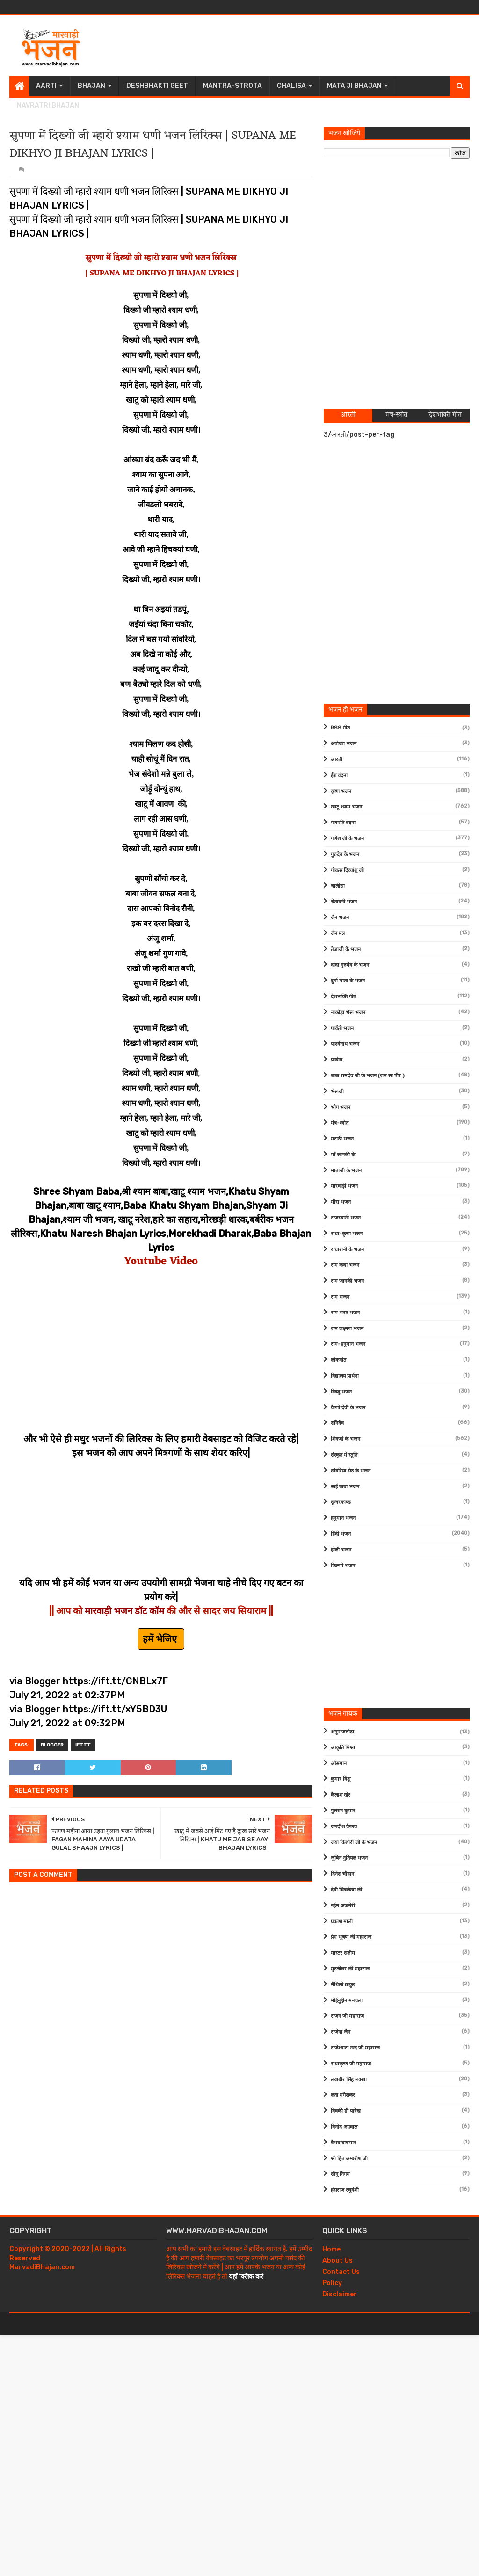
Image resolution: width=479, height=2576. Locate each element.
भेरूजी (337, 1092)
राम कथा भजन (345, 1265)
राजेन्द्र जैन (340, 2032)
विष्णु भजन (341, 1392)
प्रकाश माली (342, 1922)
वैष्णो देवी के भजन (348, 1408)
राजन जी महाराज (347, 2016)
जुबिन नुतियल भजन (349, 1858)
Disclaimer (339, 2294)
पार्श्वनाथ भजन (345, 1044)
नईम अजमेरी (343, 1906)
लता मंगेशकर (343, 2095)
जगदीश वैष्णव (344, 1827)
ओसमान (339, 1764)
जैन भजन (340, 918)
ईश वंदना (339, 775)
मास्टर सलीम (343, 1953)
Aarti (46, 86)
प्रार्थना (336, 1060)
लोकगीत (338, 1360)
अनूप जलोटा (342, 1732)
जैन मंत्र (338, 934)
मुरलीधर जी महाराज (350, 1969)
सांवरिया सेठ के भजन (350, 1471)
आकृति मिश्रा (343, 1748)
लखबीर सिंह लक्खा (349, 2080)
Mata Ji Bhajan (354, 86)
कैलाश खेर (340, 1795)
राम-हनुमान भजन (348, 1344)
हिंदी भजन (341, 1534)
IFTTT (83, 1745)
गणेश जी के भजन (347, 839)
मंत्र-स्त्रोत (339, 1123)
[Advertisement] (299, 46)
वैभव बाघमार (343, 2143)
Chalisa (291, 86)
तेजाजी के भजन (346, 949)
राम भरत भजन (345, 1313)
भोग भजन (340, 1107)
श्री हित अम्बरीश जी (349, 2159)
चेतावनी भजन (344, 902)
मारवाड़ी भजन (344, 1186)
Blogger (52, 1745)
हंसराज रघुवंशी (345, 2190)
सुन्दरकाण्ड (341, 1502)
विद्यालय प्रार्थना (345, 1376)
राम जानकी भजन (347, 1281)
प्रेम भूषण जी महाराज (351, 1937)
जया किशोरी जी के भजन (354, 1843)
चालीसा (338, 886)
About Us (337, 2261)
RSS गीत (340, 728)
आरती (336, 760)
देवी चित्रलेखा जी (346, 1890)
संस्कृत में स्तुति (344, 1455)
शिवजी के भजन (345, 1439)
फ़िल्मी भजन (343, 1566)
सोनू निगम (340, 2174)
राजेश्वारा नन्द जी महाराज (355, 2048)
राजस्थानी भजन (346, 1218)
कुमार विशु (340, 1779)
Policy (332, 2283)
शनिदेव (337, 1423)
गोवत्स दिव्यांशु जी (347, 870)
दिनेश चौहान (342, 1874)
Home (331, 2249)
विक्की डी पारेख (346, 2111)
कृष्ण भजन (341, 791)
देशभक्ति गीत (343, 997)
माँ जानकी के (343, 1155)
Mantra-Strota (232, 86)
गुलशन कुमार (343, 1811)
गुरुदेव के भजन (345, 854)
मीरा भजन (341, 1202)
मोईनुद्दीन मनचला (347, 2001)
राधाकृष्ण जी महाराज (351, 2064)
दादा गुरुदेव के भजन (350, 965)
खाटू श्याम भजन (346, 807)
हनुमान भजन (343, 1518)
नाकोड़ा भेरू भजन (348, 1013)
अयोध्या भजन (343, 744)
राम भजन (340, 1297)
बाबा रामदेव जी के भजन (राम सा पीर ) (368, 1076)
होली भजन (341, 1550)
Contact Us (341, 2272)
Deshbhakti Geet (157, 86)
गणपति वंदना (343, 823)
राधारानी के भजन (347, 1250)
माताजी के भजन (346, 1171)
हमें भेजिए (161, 1639)
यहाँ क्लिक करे (246, 2276)
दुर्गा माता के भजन (348, 981)
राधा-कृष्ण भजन (347, 1234)
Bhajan (91, 86)
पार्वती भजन (342, 1028)
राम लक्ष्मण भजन (347, 1329)
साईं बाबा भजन (345, 1487)
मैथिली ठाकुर (343, 1985)
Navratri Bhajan (48, 105)
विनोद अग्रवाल (344, 2127)
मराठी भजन (342, 1139)
